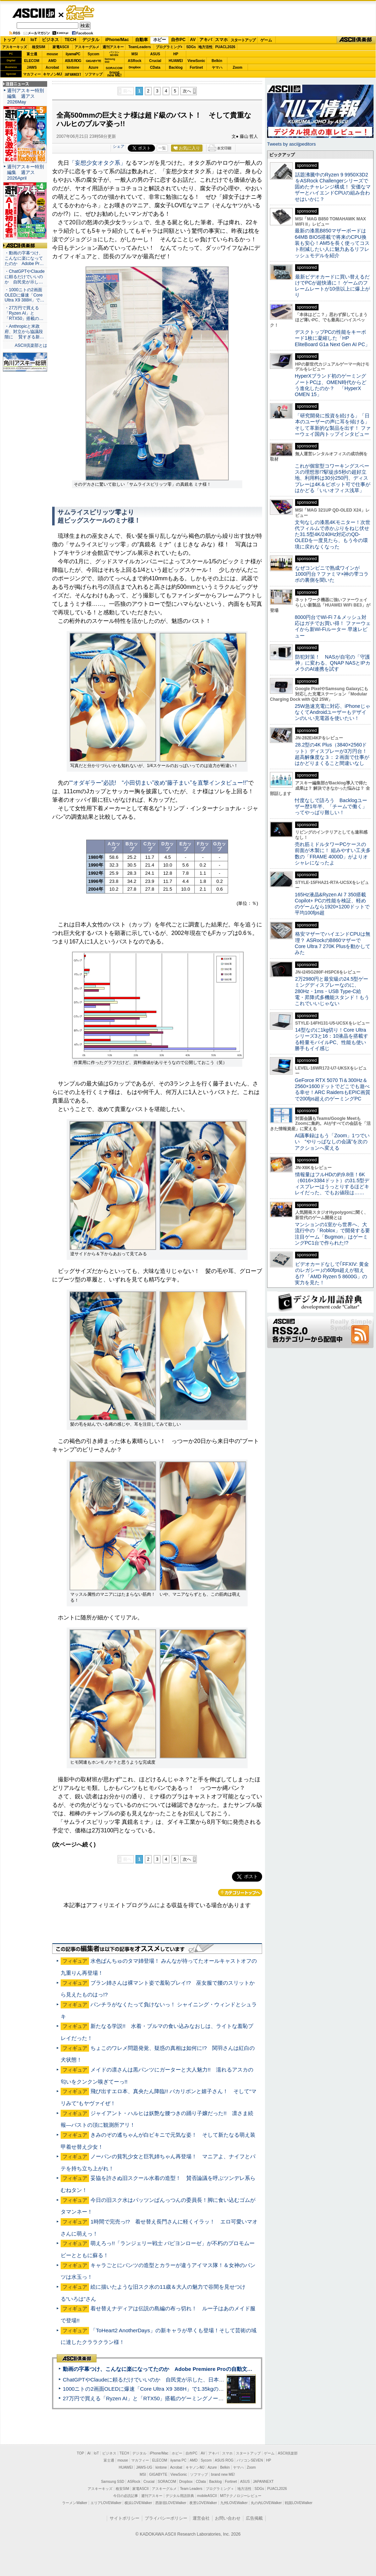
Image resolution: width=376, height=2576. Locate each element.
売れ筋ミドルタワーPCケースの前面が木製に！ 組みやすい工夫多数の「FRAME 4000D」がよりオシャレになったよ (333, 853)
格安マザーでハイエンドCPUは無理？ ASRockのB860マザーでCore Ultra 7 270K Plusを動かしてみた (333, 943)
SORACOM (167, 2482)
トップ (9, 39)
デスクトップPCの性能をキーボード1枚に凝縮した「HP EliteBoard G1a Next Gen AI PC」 (332, 338)
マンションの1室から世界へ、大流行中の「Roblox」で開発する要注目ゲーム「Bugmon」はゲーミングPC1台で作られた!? (332, 1234)
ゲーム (266, 40)
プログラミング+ (169, 47)
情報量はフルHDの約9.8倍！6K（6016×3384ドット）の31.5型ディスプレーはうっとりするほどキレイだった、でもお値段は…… (332, 1184)
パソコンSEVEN (114, 53)
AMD (52, 61)
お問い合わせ (227, 2518)
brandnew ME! (114, 74)
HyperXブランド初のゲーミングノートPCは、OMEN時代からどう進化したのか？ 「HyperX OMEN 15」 (330, 385)
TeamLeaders (139, 47)
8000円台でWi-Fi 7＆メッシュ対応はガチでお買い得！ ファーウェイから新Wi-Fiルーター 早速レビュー (333, 626)
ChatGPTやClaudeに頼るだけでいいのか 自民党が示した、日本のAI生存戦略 (157, 2380)
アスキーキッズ (14, 47)
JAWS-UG (144, 2467)
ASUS (155, 54)
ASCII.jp (33, 13)
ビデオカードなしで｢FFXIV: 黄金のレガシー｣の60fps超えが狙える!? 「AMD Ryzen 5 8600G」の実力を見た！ (332, 1273)
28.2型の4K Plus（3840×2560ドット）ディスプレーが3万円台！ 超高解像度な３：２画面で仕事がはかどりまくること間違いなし (332, 754)
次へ (187, 91)
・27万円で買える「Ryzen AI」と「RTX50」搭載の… (24, 313)
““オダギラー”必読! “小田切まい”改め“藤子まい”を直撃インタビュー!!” (158, 783)
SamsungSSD (110, 60)
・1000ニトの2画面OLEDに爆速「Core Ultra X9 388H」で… (24, 295)
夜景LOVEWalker (203, 2503)
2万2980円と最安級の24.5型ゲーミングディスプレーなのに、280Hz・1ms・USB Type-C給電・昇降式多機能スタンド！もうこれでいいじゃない (332, 991)
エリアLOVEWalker (105, 2503)
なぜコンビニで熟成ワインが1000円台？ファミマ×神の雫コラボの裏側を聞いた (332, 574)
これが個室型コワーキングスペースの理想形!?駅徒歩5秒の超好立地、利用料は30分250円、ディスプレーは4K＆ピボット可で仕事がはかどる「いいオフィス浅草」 (332, 478)
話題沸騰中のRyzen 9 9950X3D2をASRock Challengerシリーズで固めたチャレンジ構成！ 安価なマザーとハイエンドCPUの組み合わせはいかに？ (333, 187)
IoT (34, 39)
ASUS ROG (73, 61)
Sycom (93, 54)
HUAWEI (176, 61)
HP (175, 54)
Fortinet (196, 67)
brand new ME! (223, 2474)
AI (23, 39)
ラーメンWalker (74, 2503)
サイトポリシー (124, 2518)
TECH (70, 39)
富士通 (32, 54)
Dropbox (135, 67)
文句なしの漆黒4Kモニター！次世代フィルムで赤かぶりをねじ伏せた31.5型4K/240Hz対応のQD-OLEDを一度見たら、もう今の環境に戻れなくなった (332, 534)
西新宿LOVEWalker (170, 2503)
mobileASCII (207, 2496)
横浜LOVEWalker (138, 2503)
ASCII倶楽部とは (31, 345)
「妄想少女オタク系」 (97, 163)
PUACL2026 (225, 47)
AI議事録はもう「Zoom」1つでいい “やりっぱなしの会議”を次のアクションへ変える (332, 1142)
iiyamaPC (73, 54)
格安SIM (38, 47)
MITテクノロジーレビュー (240, 2496)
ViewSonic (196, 61)
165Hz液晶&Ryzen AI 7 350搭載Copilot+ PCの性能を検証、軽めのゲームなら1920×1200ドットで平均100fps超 (332, 904)
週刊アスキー (113, 47)
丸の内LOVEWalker (266, 2503)
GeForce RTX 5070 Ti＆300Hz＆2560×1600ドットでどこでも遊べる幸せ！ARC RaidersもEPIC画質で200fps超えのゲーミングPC (332, 1089)
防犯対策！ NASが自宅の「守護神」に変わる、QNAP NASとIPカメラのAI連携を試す (332, 663)
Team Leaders (191, 2489)
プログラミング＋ (220, 2489)
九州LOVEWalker (234, 2503)
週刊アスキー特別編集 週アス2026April (25, 172)
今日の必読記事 (125, 2496)
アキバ (205, 39)
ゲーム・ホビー (81, 13)
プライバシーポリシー (166, 2518)
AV (193, 39)
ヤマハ (217, 67)
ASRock (134, 61)
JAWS (32, 67)
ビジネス (50, 39)
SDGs (191, 47)
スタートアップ (243, 40)
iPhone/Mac (117, 39)
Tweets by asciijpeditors (291, 144)
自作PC (178, 39)
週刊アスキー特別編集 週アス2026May (25, 96)
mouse (52, 54)
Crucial (155, 61)
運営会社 (201, 2518)
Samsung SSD (113, 2482)
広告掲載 (254, 2518)
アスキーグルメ (86, 47)
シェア (119, 146)
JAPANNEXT (73, 74)
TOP (80, 2453)
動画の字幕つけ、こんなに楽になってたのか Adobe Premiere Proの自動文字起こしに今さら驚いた (184, 2369)
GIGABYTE (93, 61)
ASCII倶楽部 (356, 40)
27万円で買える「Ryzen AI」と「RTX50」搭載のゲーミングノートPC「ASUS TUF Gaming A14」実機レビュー (197, 2398)
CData (155, 67)
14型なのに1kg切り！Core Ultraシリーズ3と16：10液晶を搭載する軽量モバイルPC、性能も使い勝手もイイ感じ (331, 1039)
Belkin (216, 61)
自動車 (141, 39)
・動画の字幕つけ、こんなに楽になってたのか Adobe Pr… (24, 258)
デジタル (90, 39)
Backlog (176, 67)
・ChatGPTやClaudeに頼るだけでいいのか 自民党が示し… (25, 276)
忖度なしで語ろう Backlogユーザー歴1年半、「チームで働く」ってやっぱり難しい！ (331, 806)
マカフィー (32, 74)
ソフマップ (94, 74)
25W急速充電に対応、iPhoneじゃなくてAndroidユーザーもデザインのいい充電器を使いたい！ (332, 712)
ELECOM (31, 61)
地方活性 (205, 47)
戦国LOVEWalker (298, 2503)
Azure (94, 67)
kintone (73, 67)
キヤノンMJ (52, 74)
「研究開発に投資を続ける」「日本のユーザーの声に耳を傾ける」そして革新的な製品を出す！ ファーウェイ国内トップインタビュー (333, 425)
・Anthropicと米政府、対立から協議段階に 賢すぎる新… (24, 331)
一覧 (162, 148)
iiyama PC (178, 2460)
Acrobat (52, 67)
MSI (135, 54)
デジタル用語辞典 (180, 2496)
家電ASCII (60, 47)
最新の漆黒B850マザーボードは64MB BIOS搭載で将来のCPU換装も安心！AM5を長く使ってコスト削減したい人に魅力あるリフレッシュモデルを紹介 (332, 243)
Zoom (237, 67)
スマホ (221, 39)
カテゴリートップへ (240, 1892)
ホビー (159, 39)
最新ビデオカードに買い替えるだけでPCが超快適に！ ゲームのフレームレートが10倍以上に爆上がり (332, 286)
